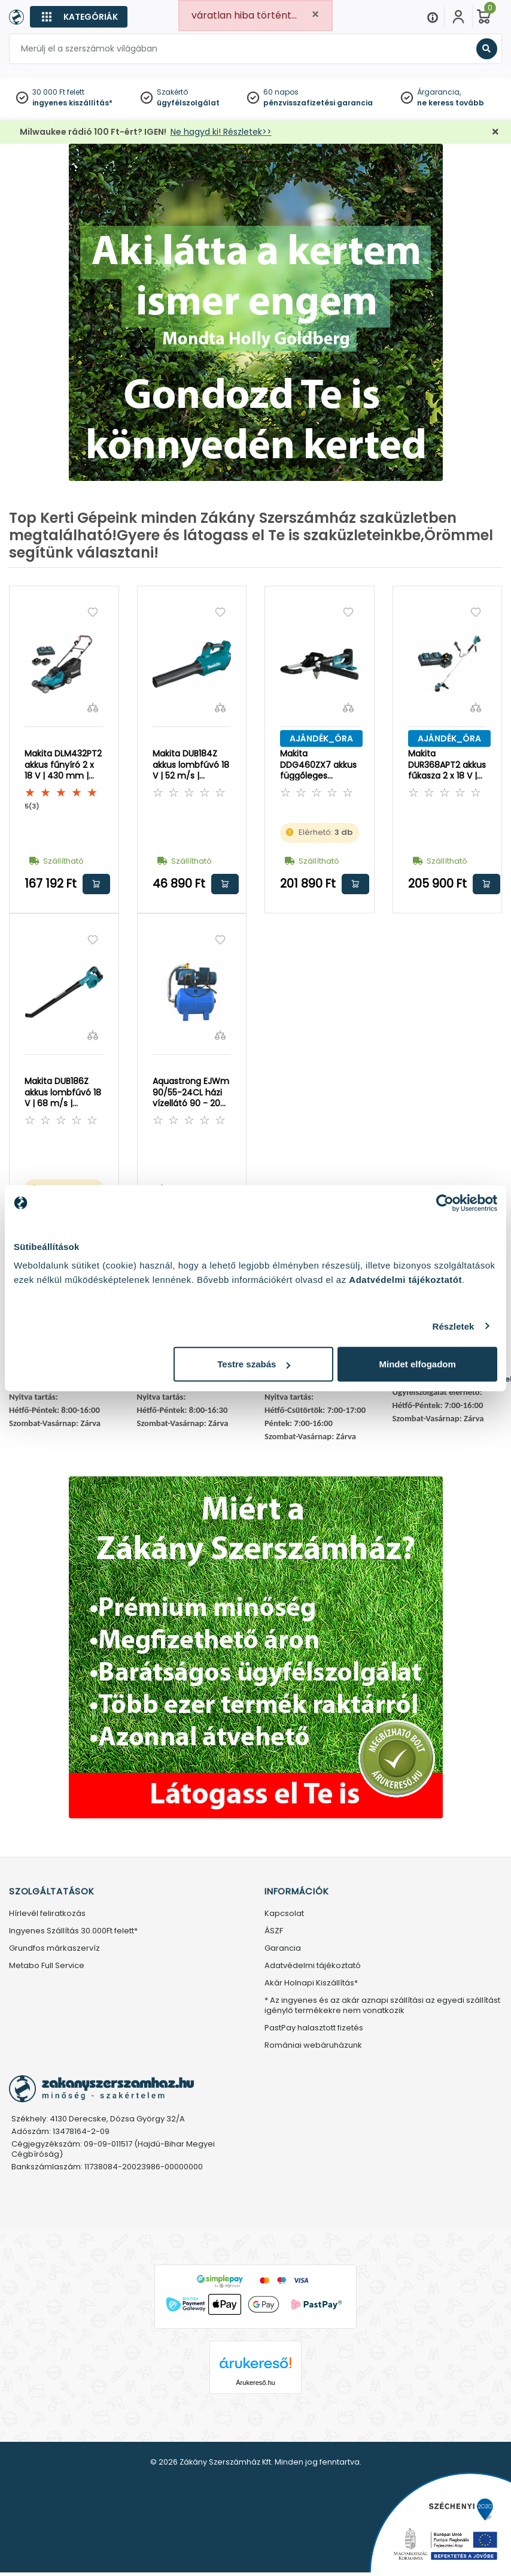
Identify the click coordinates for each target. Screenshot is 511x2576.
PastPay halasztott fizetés (313, 2028)
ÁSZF (273, 1931)
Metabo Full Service (46, 1966)
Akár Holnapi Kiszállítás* (311, 1983)
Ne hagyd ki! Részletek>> (221, 132)
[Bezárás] (495, 132)
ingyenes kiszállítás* (72, 103)
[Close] (315, 14)
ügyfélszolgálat (188, 103)
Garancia (282, 1949)
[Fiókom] (458, 17)
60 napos (281, 92)
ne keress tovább (450, 103)
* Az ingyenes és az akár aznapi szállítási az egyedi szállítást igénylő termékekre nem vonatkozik (382, 2006)
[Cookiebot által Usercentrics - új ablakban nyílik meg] (445, 1203)
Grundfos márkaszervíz (54, 1949)
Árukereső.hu (255, 2382)
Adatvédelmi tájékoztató (312, 1966)
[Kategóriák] (78, 17)
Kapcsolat (284, 1914)
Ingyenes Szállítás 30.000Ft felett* (73, 1931)
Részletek (453, 1326)
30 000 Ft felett (58, 92)
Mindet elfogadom (417, 1364)
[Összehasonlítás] (93, 707)
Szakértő (172, 92)
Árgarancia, (439, 92)
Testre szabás (253, 1364)
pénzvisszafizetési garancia (318, 103)
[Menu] (433, 17)
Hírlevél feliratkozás (47, 1914)
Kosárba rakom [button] (96, 884)
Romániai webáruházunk (313, 2046)
